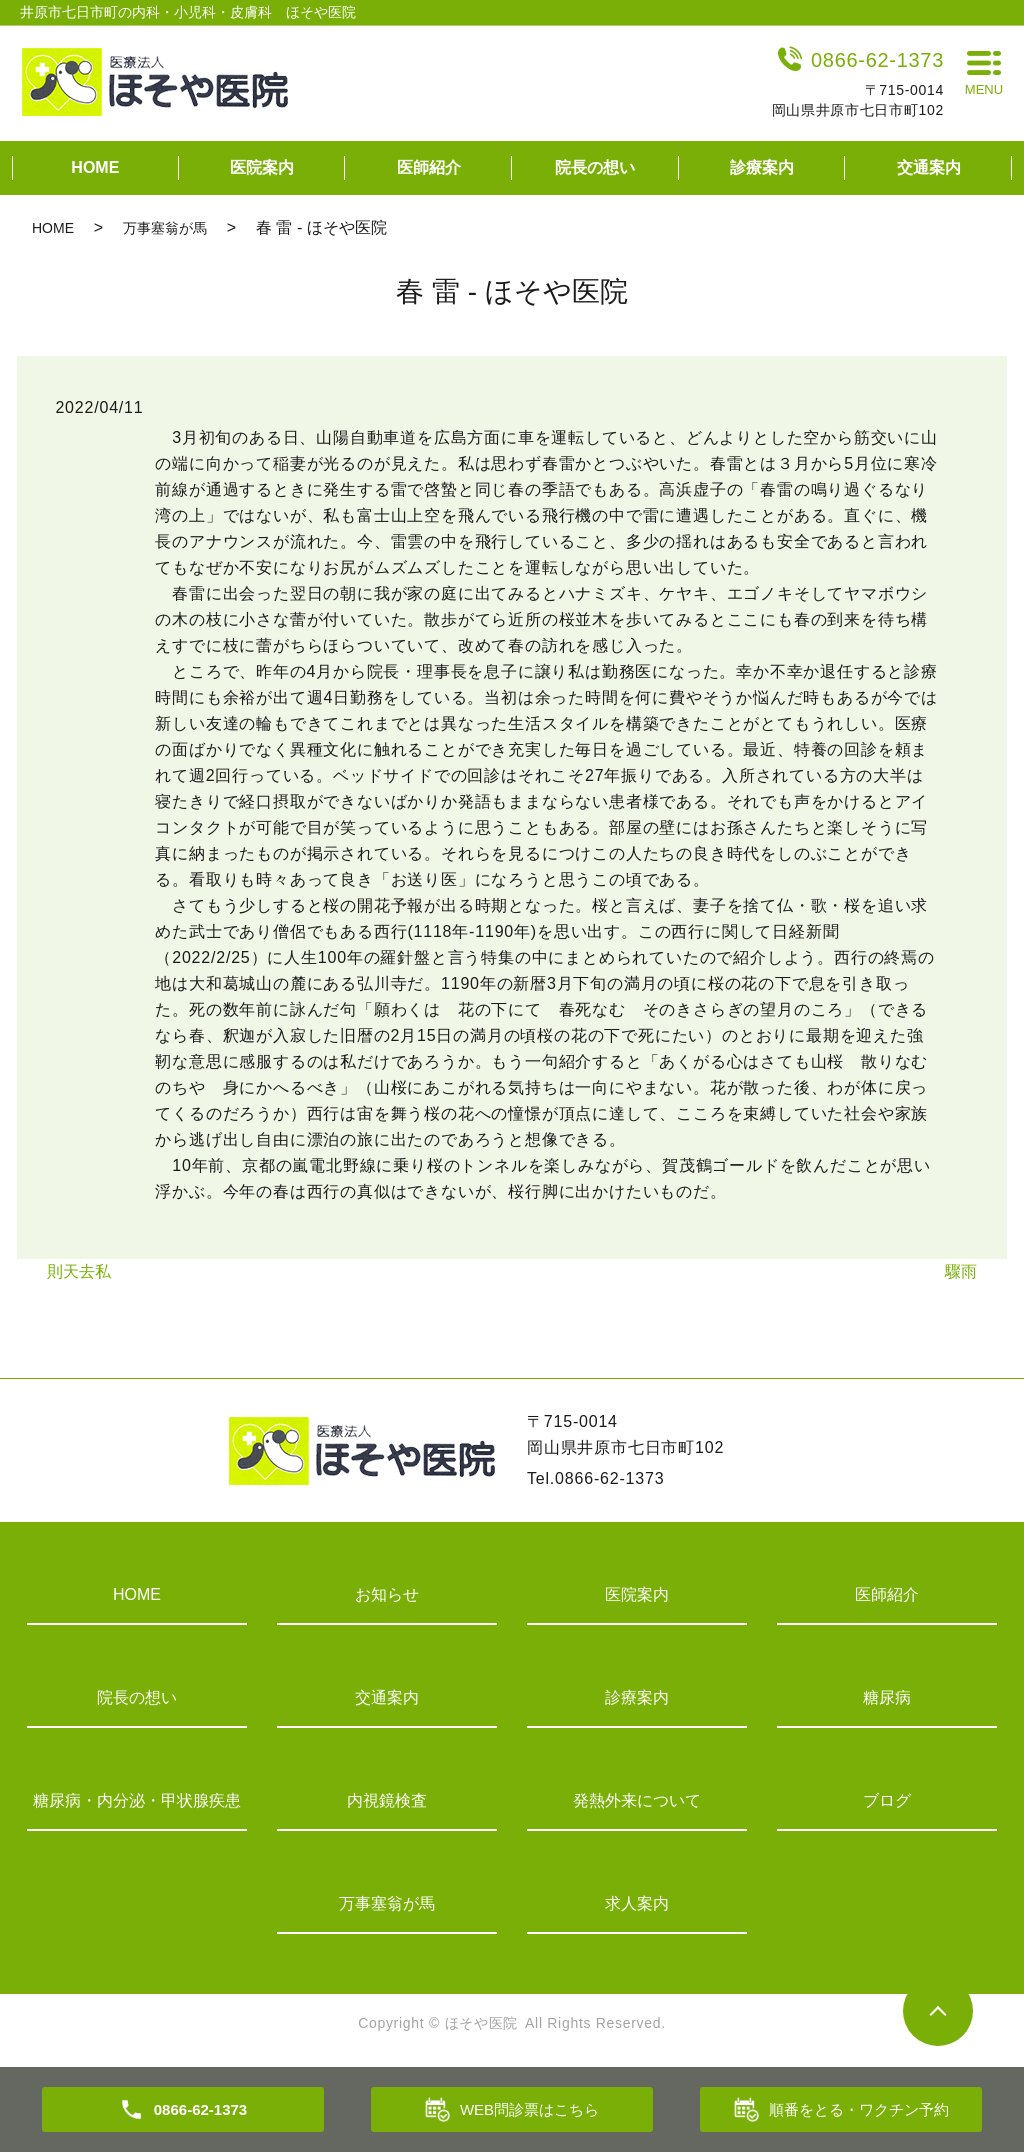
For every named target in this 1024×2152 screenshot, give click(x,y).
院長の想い (595, 167)
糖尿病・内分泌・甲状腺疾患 (137, 1800)
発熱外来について (637, 1800)
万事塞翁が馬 (165, 228)
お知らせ (387, 1594)
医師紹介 (429, 167)
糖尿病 (887, 1697)
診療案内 (762, 167)
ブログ (887, 1800)
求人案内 (637, 1903)
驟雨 (961, 1271)
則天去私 (79, 1271)
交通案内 (929, 167)
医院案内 (262, 167)
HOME (95, 167)
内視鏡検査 (387, 1800)
